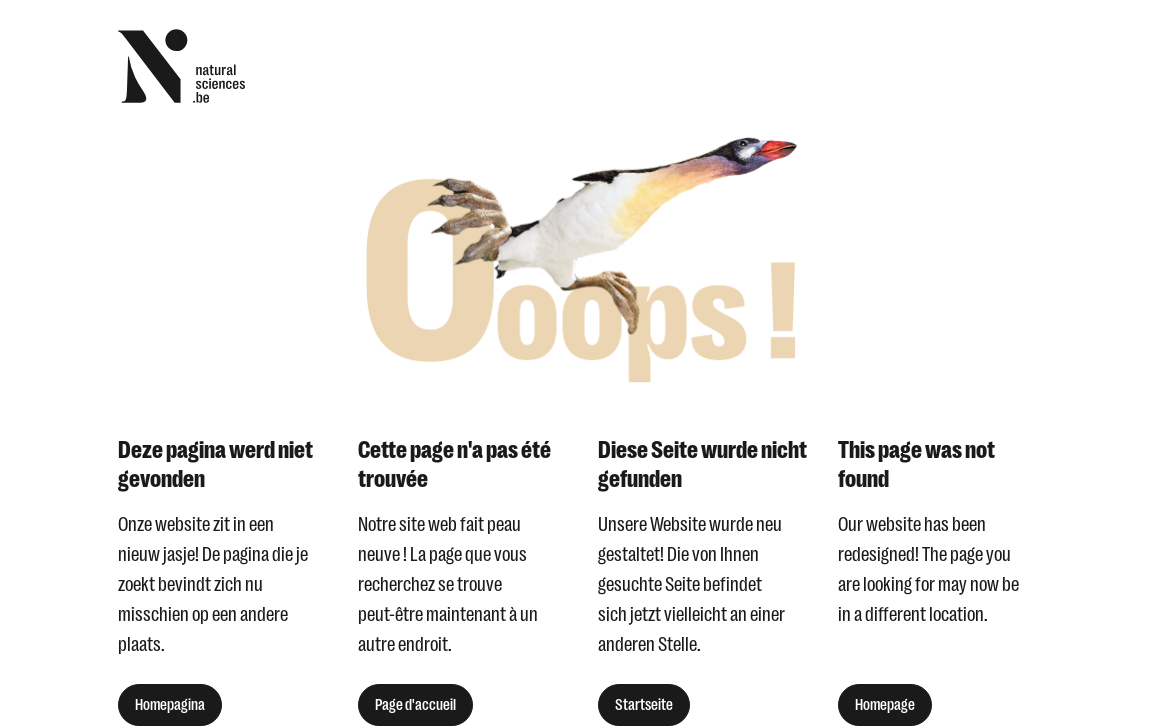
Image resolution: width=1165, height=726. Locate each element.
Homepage (885, 705)
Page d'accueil (415, 705)
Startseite (644, 705)
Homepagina (170, 705)
